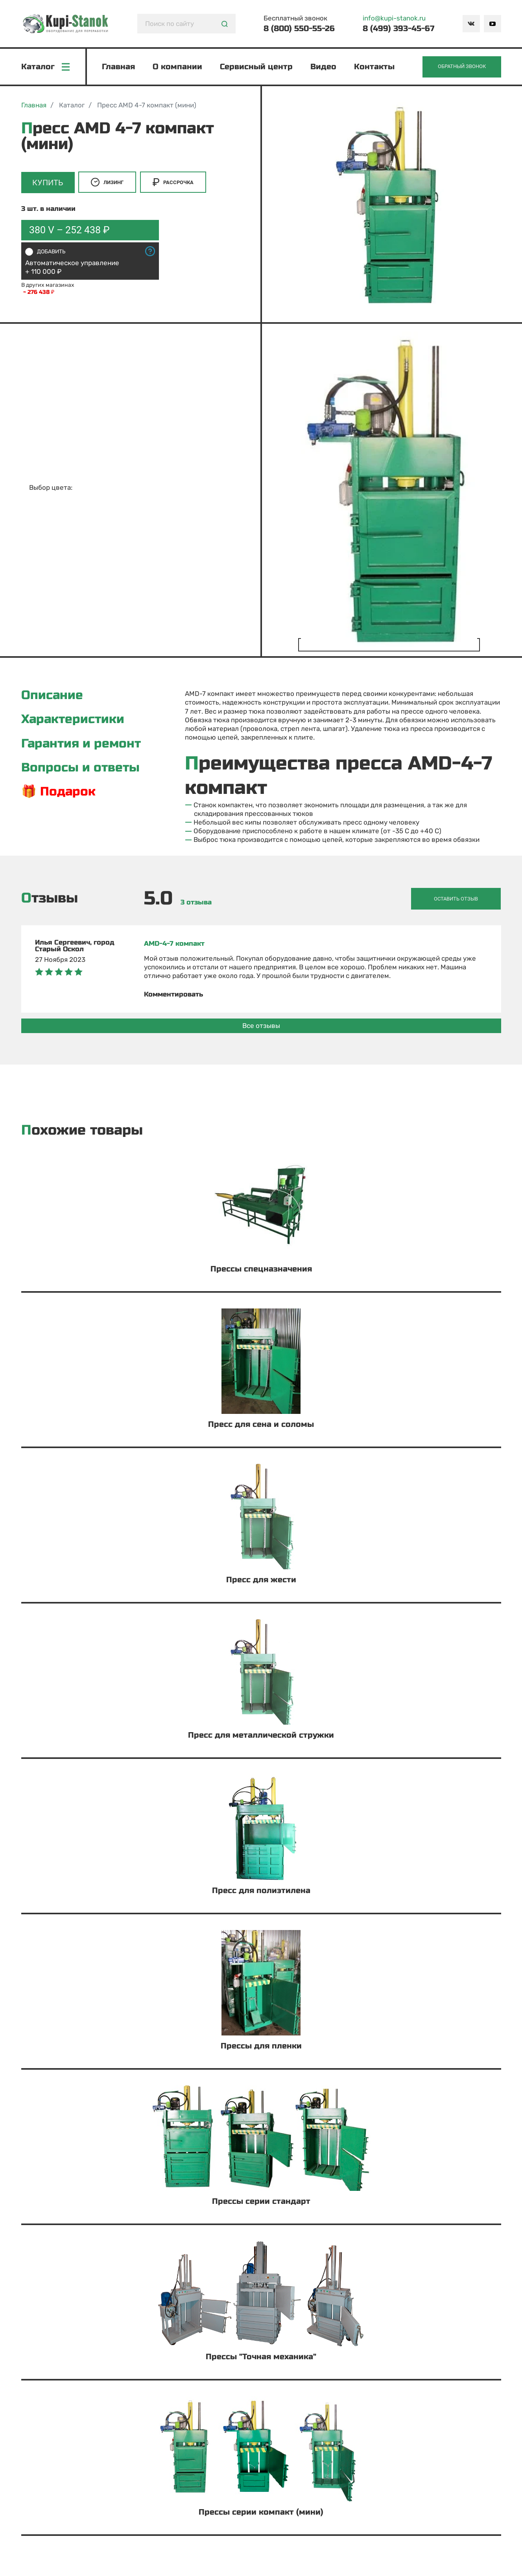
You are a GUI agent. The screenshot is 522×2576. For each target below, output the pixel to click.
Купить (48, 183)
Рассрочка (174, 184)
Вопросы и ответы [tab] (82, 770)
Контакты (375, 67)
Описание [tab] (52, 697)
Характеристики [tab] (74, 721)
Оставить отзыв (463, 899)
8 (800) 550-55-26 (299, 29)
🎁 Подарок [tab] (59, 794)
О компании (178, 67)
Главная (119, 67)
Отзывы (49, 899)
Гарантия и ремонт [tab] (82, 746)
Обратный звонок (461, 67)
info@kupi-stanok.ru (394, 18)
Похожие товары (82, 1131)
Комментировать (173, 995)
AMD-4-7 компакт (174, 944)
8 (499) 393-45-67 (398, 29)
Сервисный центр (257, 67)
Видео (324, 67)
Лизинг (108, 183)
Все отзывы (261, 1026)
